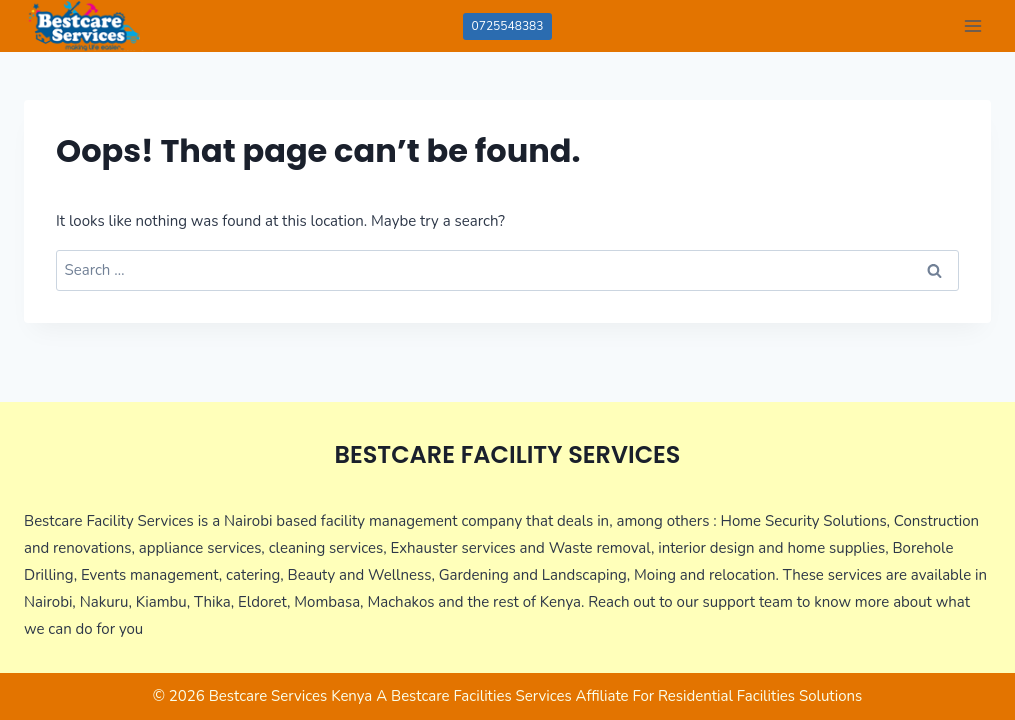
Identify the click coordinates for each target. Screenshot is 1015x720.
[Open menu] (972, 25)
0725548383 (507, 26)
